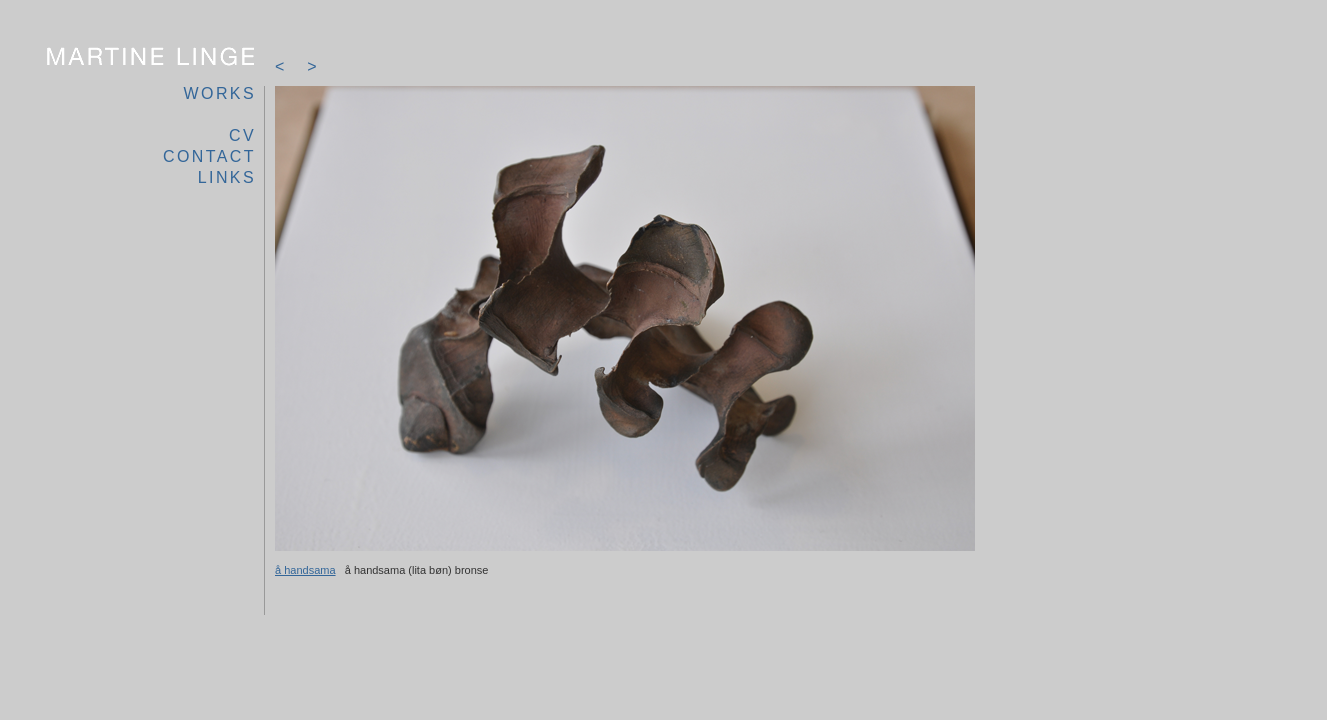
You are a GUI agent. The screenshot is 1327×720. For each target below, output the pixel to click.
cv (242, 135)
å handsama (305, 570)
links (227, 177)
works (220, 93)
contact (209, 156)
